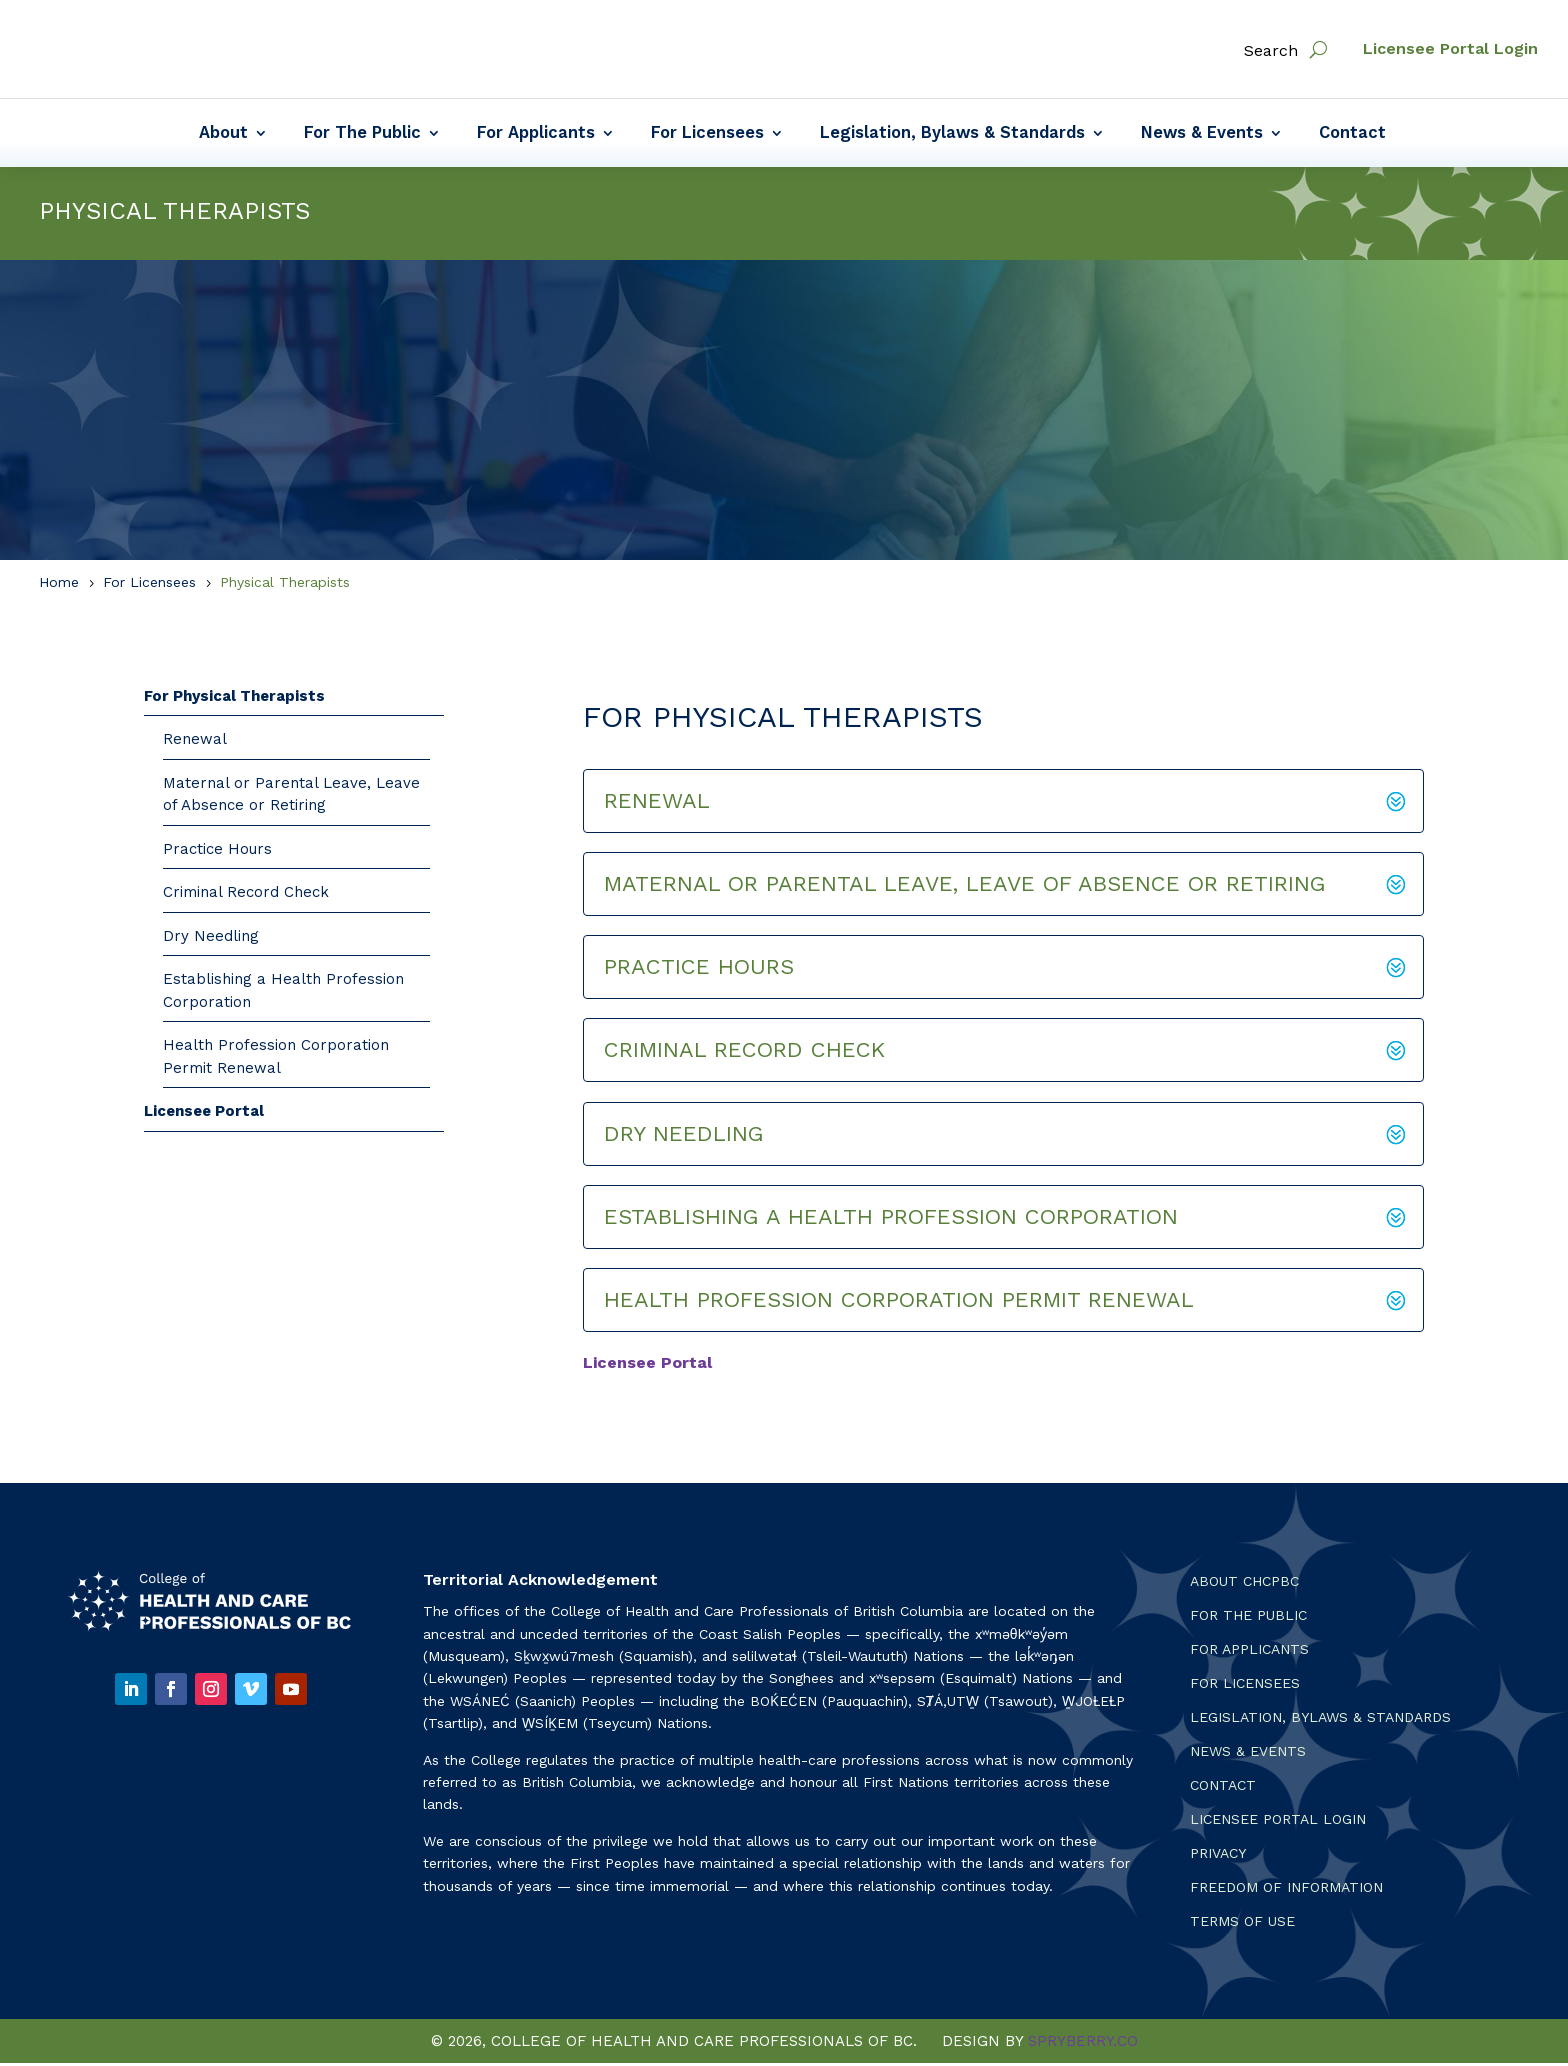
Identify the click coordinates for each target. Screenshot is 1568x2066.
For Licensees (707, 134)
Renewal (195, 742)
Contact (1352, 134)
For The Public (362, 134)
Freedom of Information (1286, 1890)
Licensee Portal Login (1450, 48)
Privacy (1218, 1856)
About (223, 134)
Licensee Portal (204, 1114)
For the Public (1248, 1618)
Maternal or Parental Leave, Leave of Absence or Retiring (291, 797)
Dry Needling (211, 939)
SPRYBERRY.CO (1083, 2044)
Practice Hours (217, 852)
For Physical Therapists (234, 699)
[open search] (1318, 49)
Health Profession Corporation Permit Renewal (276, 1059)
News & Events (1202, 134)
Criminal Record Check (246, 895)
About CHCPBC (1244, 1584)
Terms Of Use (1242, 1924)
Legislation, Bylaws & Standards (952, 134)
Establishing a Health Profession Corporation (283, 993)
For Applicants (536, 134)
